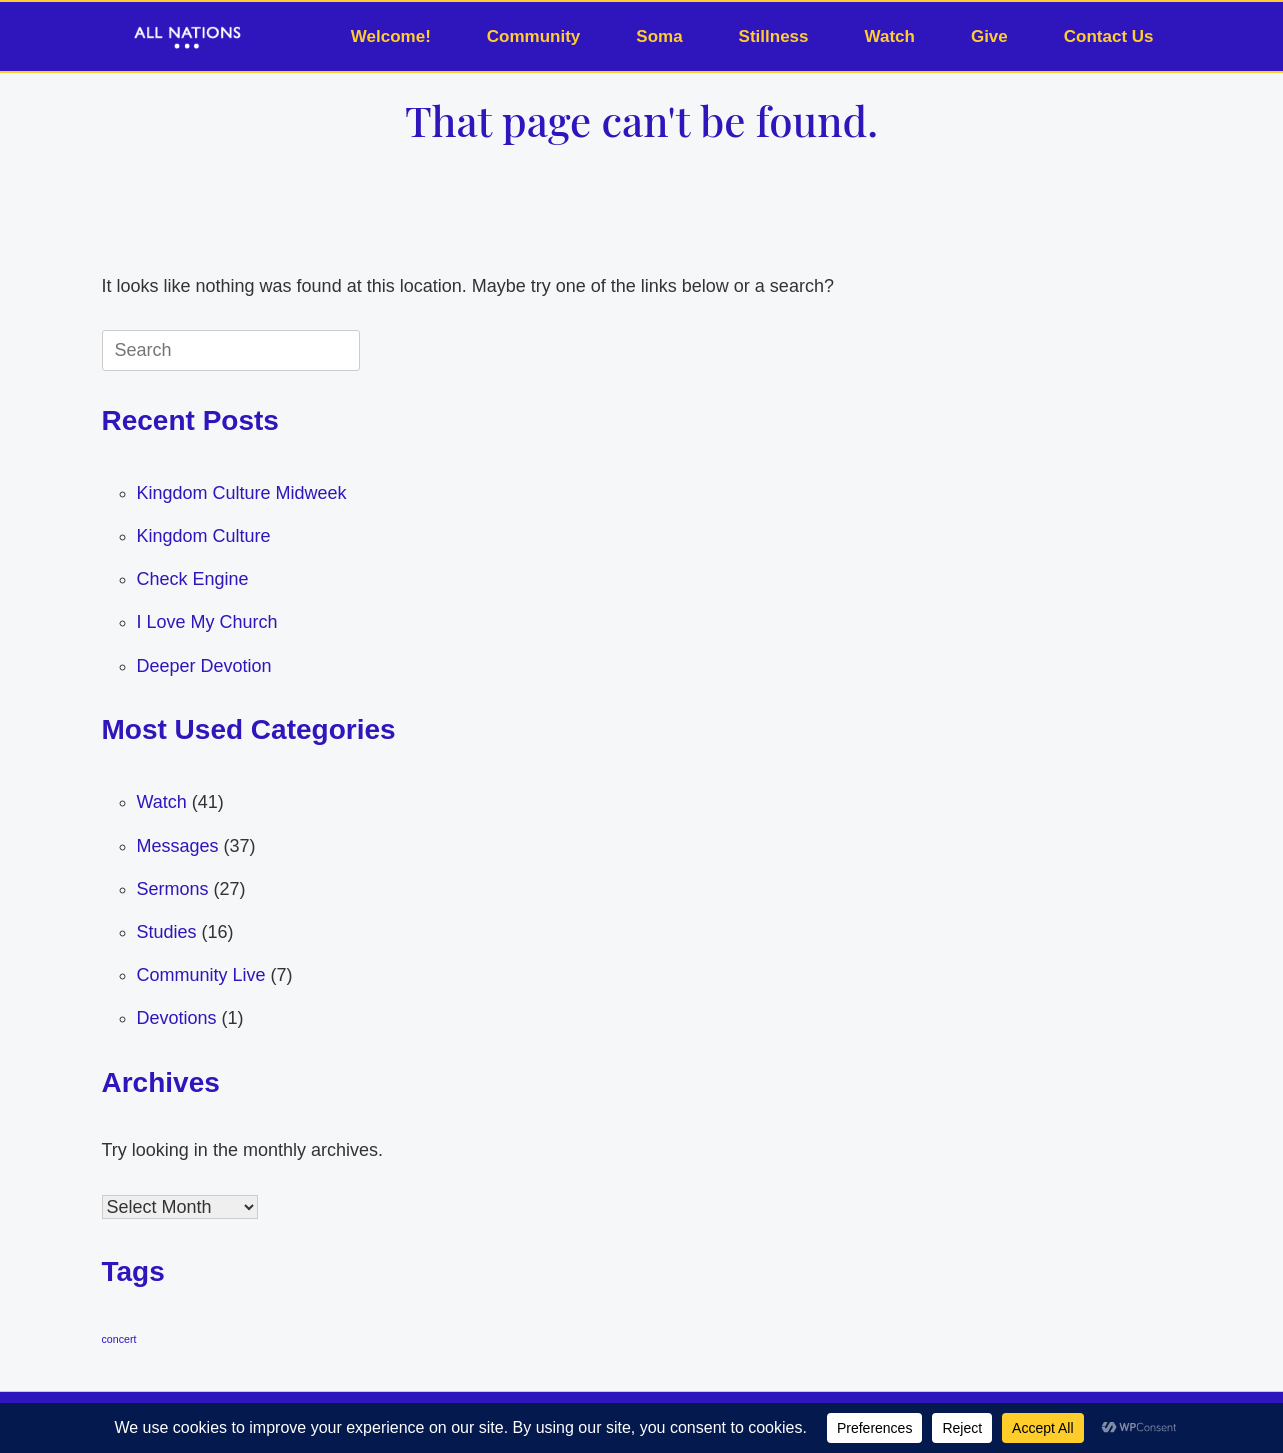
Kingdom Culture (204, 536)
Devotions (177, 1018)
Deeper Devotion (204, 666)
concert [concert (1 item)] (119, 1339)
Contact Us (1109, 36)
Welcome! (391, 36)
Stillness (774, 36)
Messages (178, 846)
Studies (167, 932)
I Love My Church (207, 622)
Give (989, 36)
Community (534, 36)
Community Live (201, 975)
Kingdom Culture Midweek (242, 493)
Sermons (173, 889)
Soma (659, 36)
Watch (890, 36)
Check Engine (193, 579)
